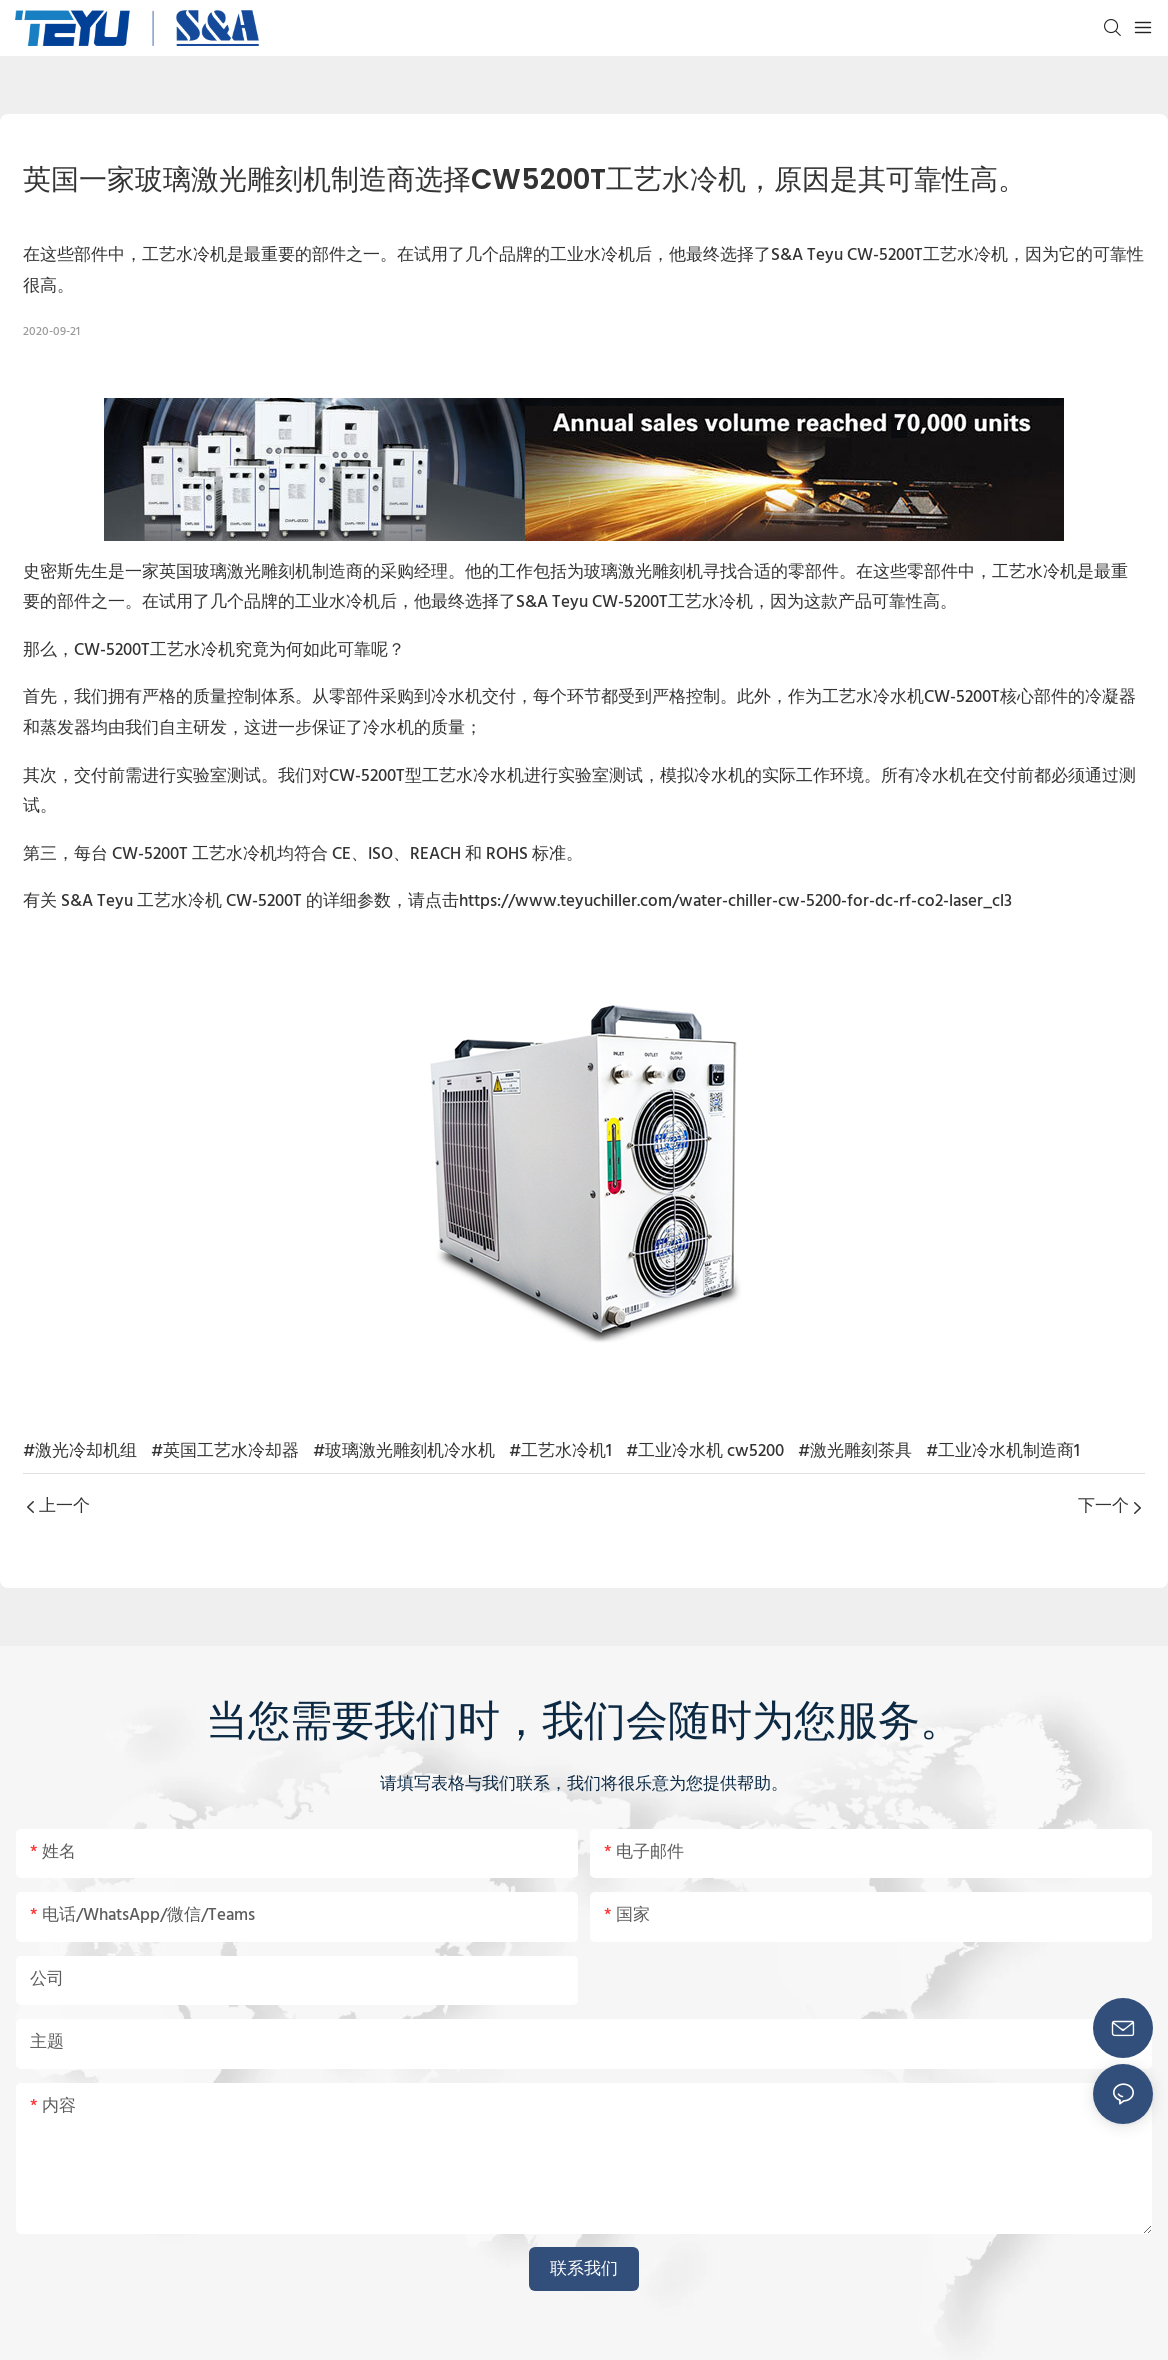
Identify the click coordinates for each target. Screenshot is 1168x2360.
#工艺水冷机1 (560, 1451)
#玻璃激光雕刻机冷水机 (404, 1451)
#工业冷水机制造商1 (1003, 1451)
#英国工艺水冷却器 (225, 1451)
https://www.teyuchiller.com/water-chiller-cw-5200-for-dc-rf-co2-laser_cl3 (735, 901)
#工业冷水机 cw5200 (705, 1451)
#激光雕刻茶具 (855, 1451)
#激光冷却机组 (80, 1451)
